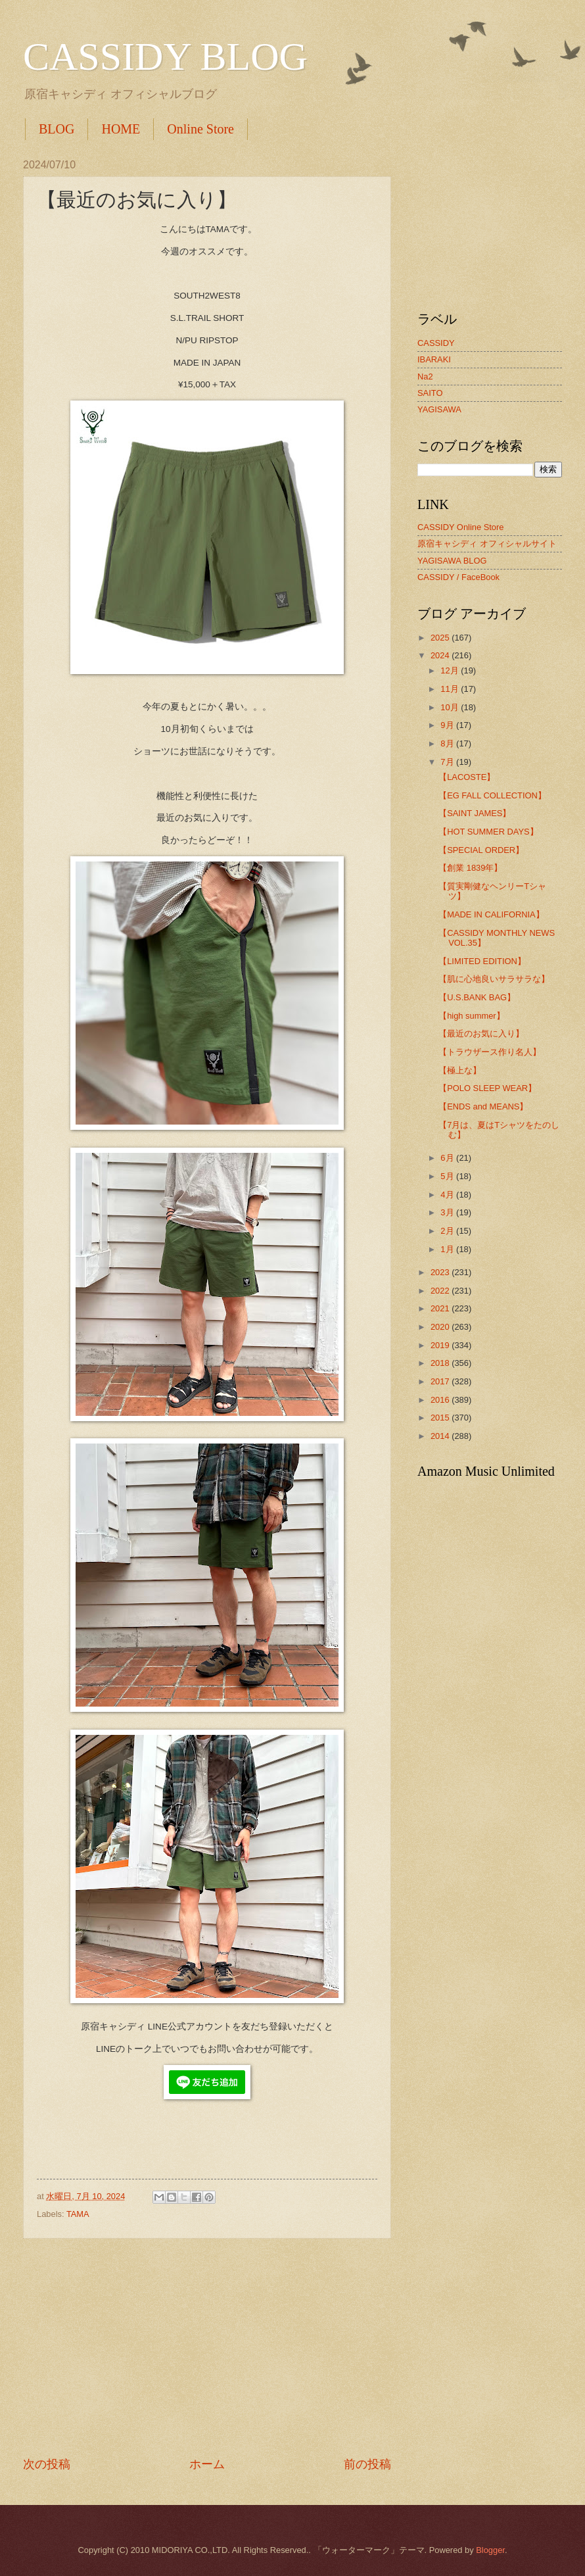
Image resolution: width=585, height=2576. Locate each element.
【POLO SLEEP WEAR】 (487, 1088)
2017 (441, 1381)
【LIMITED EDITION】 (482, 961)
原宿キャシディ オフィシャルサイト (487, 543)
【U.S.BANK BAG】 (476, 997)
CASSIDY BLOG (165, 56)
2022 (441, 1291)
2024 (441, 655)
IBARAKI (434, 359)
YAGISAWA (439, 409)
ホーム (207, 2464)
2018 (441, 1363)
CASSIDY (436, 343)
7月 (448, 762)
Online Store (200, 129)
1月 (448, 1249)
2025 (441, 638)
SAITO (429, 393)
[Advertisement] (207, 2348)
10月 (450, 707)
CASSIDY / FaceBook (458, 577)
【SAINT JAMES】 (474, 813)
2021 (441, 1308)
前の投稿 (367, 2464)
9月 (448, 725)
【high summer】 (471, 1016)
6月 (448, 1158)
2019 (441, 1345)
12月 (450, 670)
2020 (441, 1327)
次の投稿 (46, 2464)
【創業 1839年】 (470, 868)
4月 (448, 1195)
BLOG (56, 129)
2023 (441, 1272)
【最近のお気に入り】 (481, 1033)
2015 (441, 1417)
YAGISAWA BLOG (451, 561)
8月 (448, 743)
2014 (441, 1436)
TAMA (77, 2214)
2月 (448, 1231)
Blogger (490, 2550)
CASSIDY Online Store (460, 527)
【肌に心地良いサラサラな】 (494, 979)
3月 (448, 1212)
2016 (441, 1400)
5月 (448, 1176)
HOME (120, 129)
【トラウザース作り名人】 (489, 1052)
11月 (450, 689)
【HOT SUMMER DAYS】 (488, 832)
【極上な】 (459, 1070)
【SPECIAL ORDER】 (481, 850)
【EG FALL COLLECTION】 (492, 795)
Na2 (425, 376)
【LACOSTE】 (466, 777)
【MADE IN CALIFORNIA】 (491, 914)
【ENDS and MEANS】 (483, 1106)
